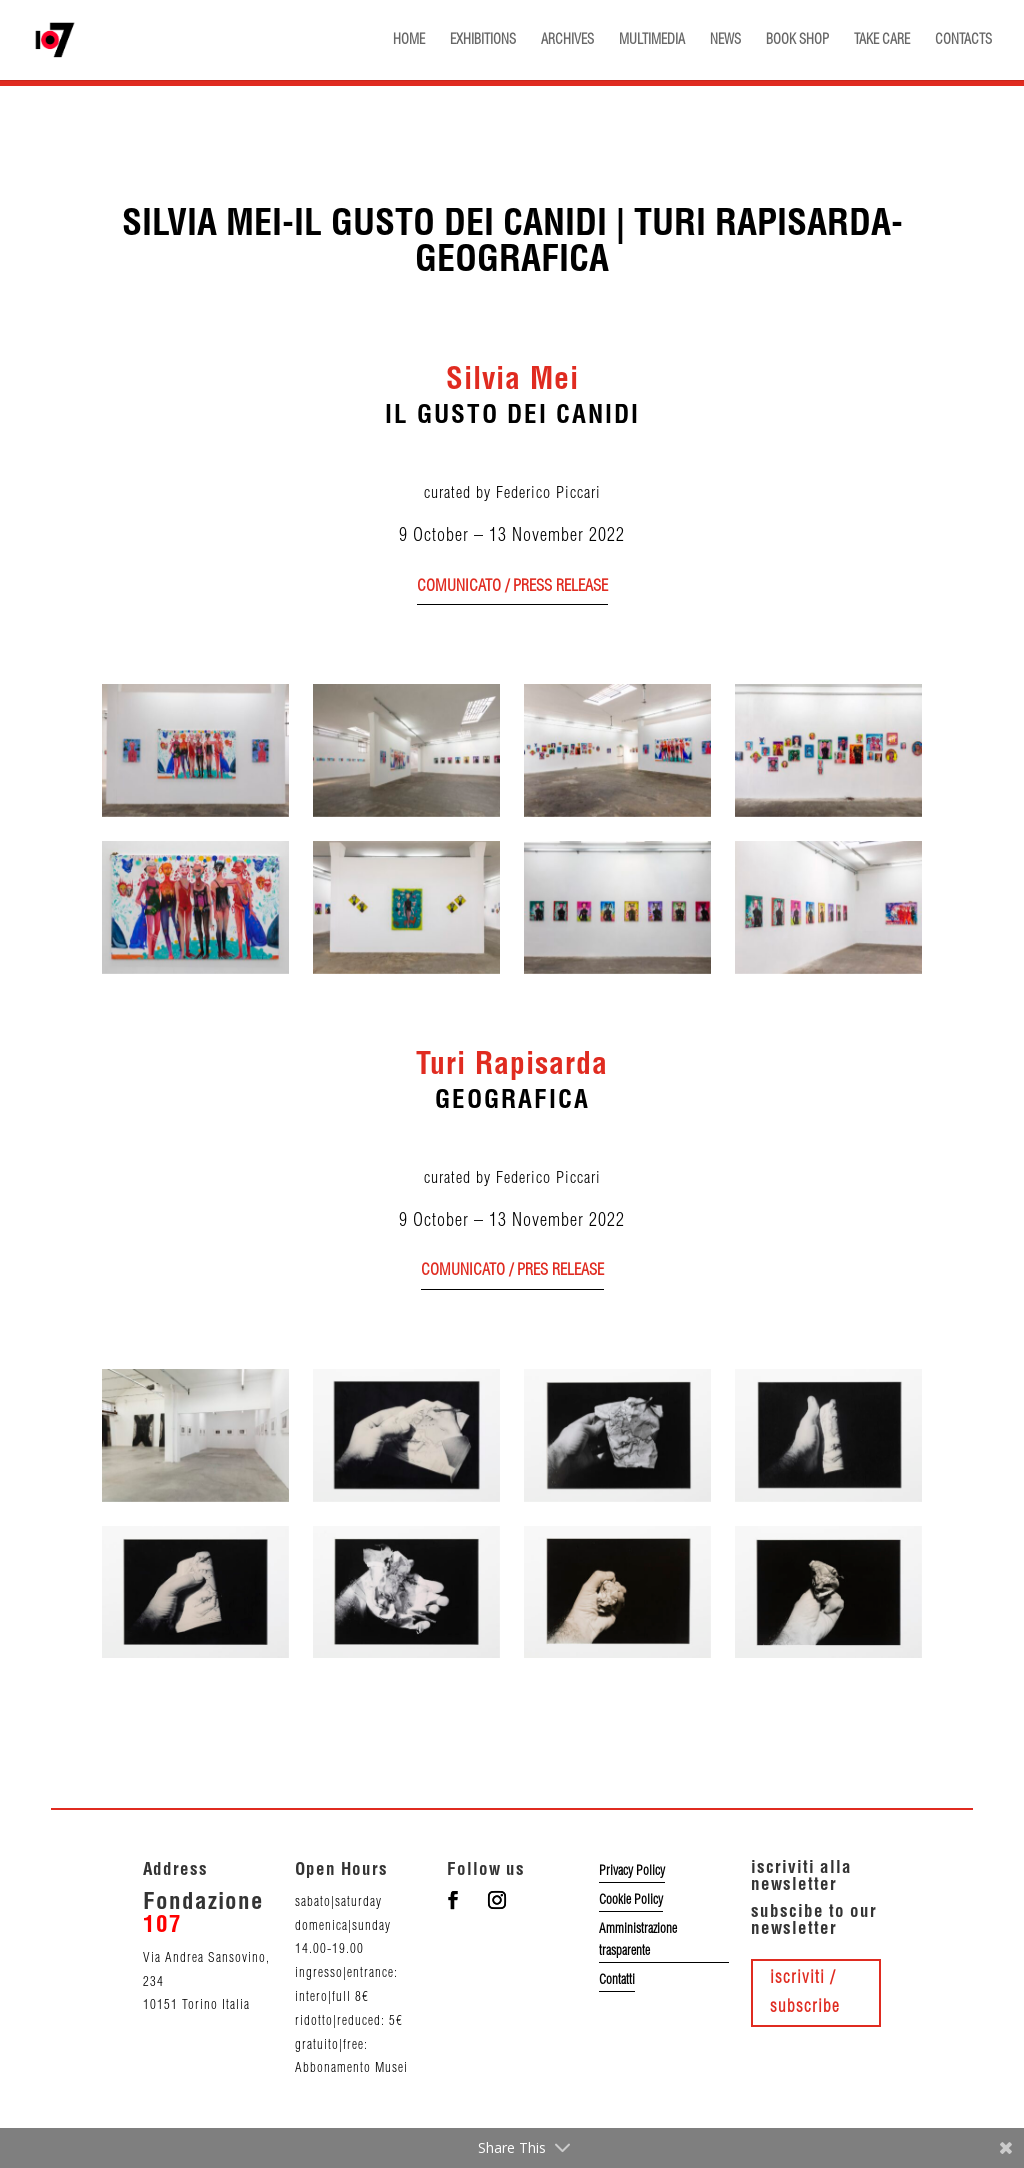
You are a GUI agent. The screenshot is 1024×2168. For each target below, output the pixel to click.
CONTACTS (963, 40)
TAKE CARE (882, 40)
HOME (409, 40)
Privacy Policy (632, 1871)
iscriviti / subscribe (805, 1992)
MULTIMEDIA (652, 40)
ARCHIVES (567, 40)
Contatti (617, 1980)
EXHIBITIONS (483, 40)
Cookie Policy (631, 1900)
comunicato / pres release (512, 1270)
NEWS (725, 40)
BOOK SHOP (797, 40)
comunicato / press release (512, 586)
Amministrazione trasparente (638, 1940)
